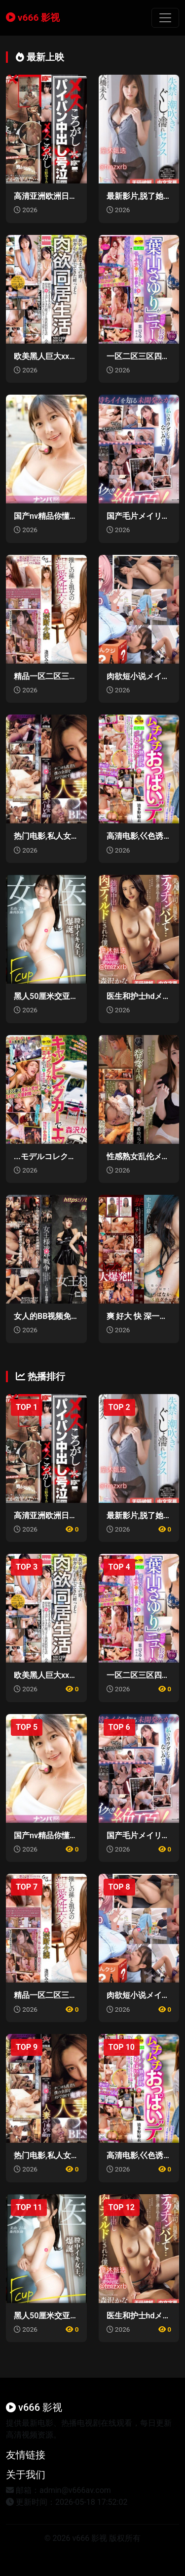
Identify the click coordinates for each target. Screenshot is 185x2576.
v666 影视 (33, 17)
